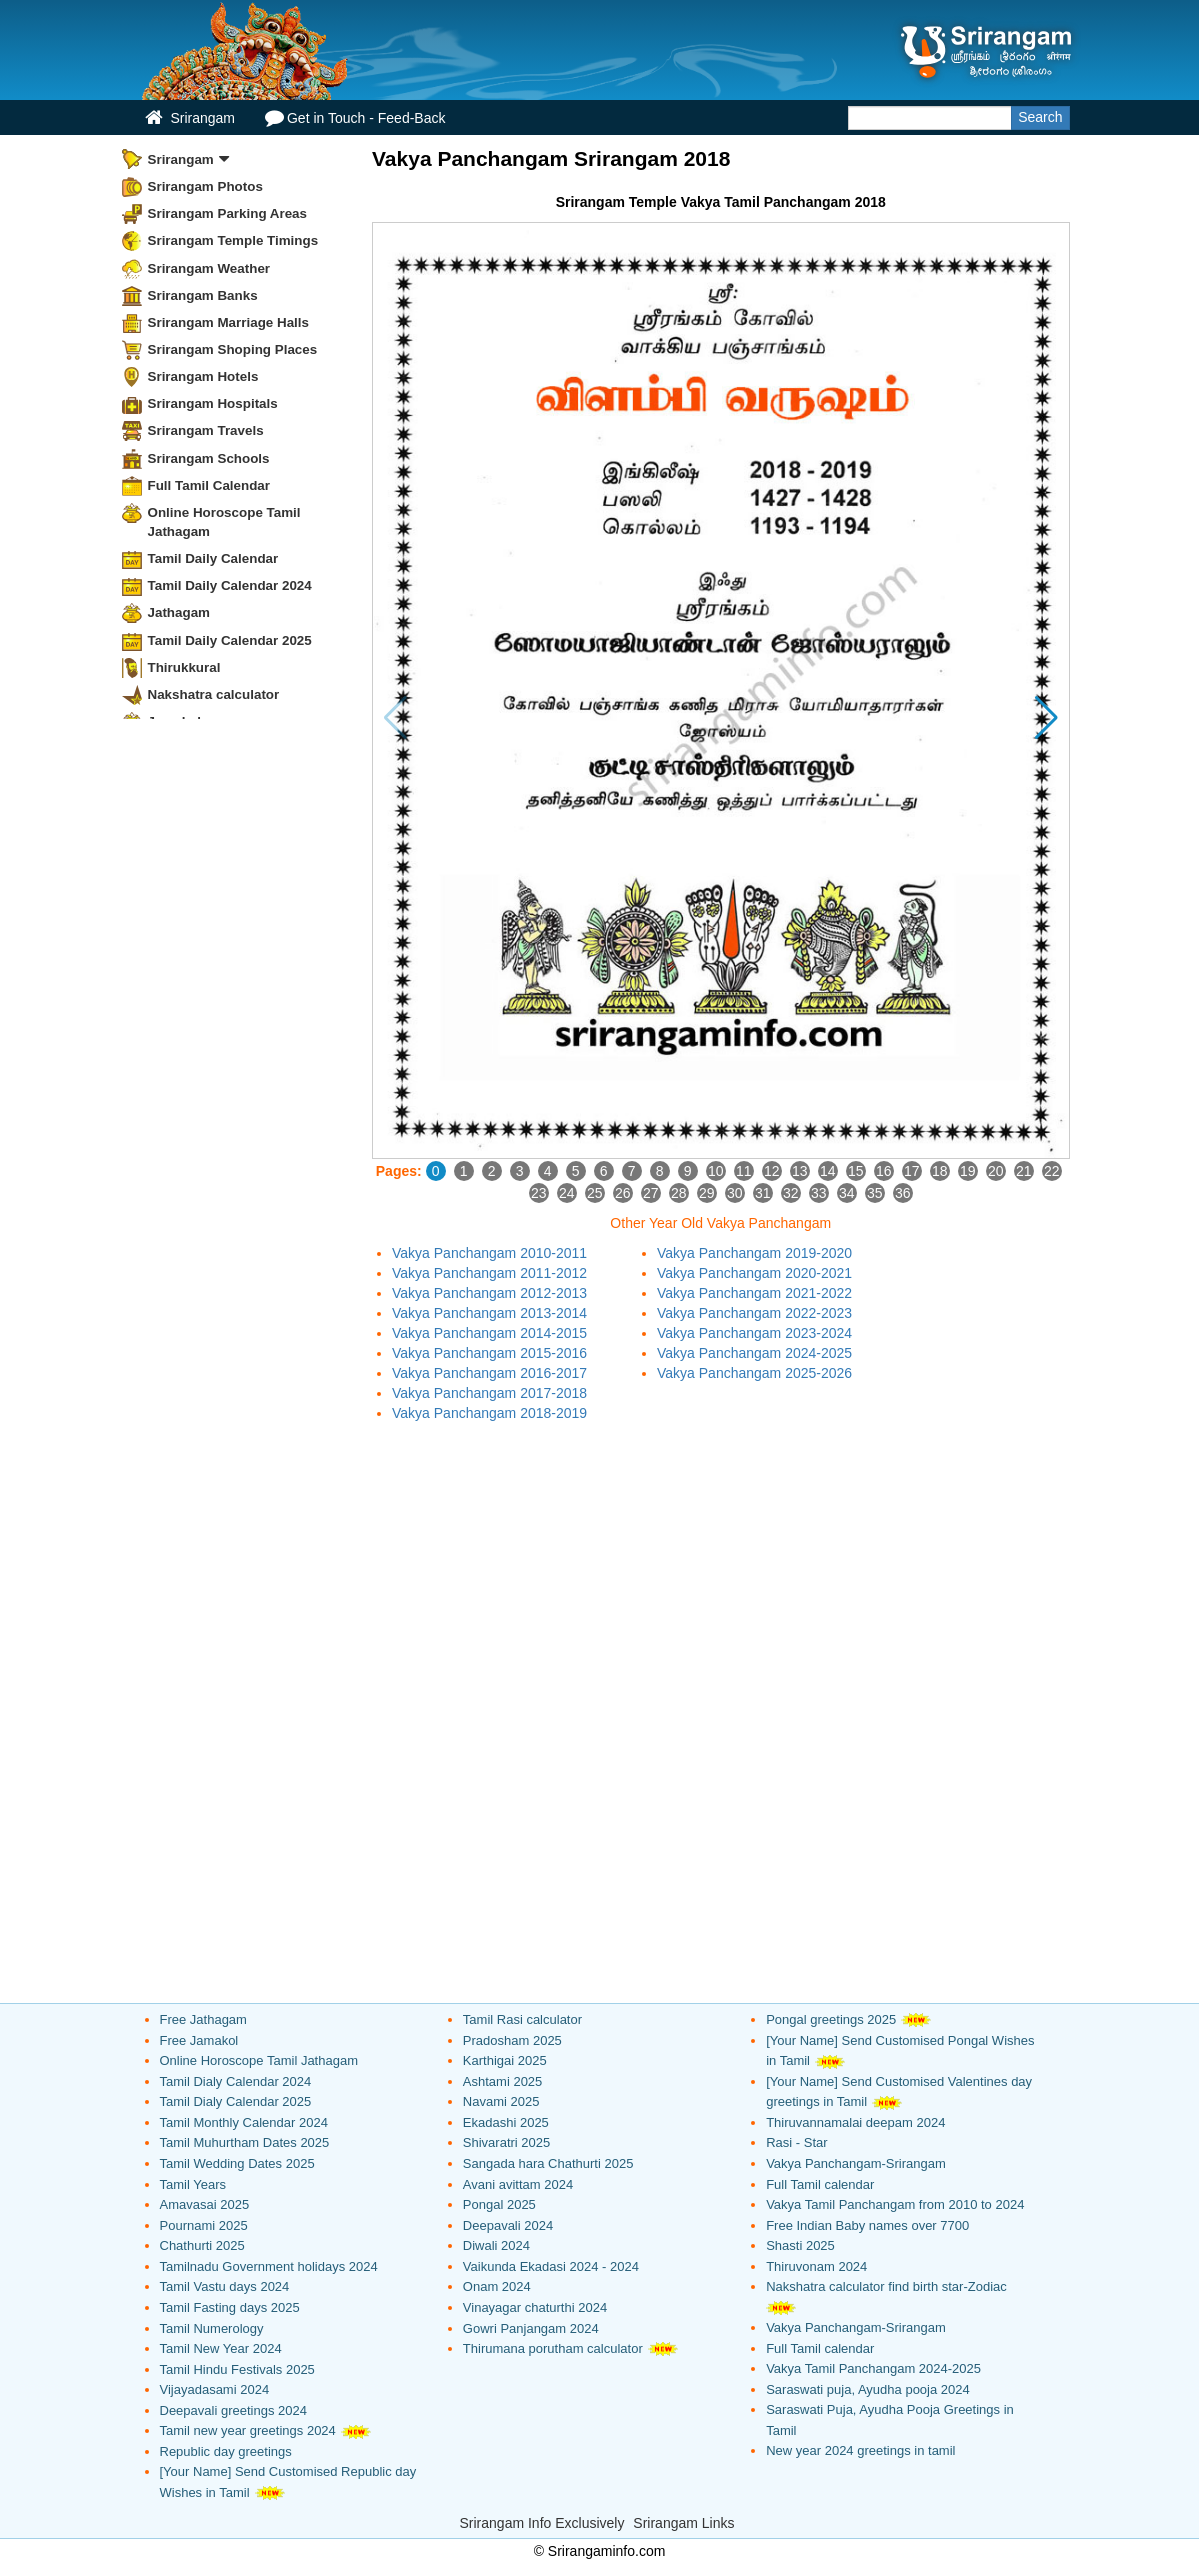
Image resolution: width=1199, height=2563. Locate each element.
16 (884, 1171)
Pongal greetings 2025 (831, 2019)
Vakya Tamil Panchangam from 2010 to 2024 (895, 2204)
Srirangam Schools (209, 458)
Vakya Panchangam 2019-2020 (754, 1253)
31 (763, 1193)
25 (595, 1193)
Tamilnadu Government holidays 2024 (269, 2266)
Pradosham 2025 (512, 2040)
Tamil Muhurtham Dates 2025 (245, 2142)
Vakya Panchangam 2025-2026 (754, 1373)
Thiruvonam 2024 (816, 2266)
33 (819, 1193)
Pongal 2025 (499, 2204)
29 (707, 1193)
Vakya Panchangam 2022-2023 (754, 1313)
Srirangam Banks (203, 295)
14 (828, 1171)
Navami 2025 (501, 2101)
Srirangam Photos (205, 186)
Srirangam (190, 117)
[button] (1046, 718)
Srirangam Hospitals (213, 403)
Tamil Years (193, 2184)
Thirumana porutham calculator (553, 2348)
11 (744, 1171)
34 (847, 1193)
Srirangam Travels (206, 430)
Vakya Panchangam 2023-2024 (754, 1333)
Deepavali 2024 (508, 2225)
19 (968, 1171)
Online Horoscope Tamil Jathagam (224, 522)
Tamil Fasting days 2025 (230, 2307)
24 (567, 1193)
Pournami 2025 (204, 2225)
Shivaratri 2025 (506, 2142)
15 (856, 1171)
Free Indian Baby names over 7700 (867, 2225)
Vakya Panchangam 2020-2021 (754, 1273)
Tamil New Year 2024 (221, 2348)
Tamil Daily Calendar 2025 (230, 640)
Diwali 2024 (496, 2245)
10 (716, 1171)
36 (903, 1193)
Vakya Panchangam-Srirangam (856, 2163)
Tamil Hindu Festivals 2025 (237, 2369)
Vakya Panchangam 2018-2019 (489, 1413)
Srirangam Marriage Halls (229, 322)
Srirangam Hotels (203, 376)
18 (940, 1171)
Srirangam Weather (209, 268)
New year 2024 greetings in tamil (860, 2450)
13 (800, 1171)
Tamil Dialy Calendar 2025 (236, 2101)
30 (735, 1193)
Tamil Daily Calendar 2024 (230, 585)
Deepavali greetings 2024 (233, 2410)
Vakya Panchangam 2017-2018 (489, 1393)
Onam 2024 (497, 2286)
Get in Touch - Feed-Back (355, 117)
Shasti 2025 (800, 2245)
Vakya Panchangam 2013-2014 (489, 1313)
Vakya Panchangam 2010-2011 (489, 1253)
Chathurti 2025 (202, 2245)
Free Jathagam (203, 2019)
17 (912, 1171)
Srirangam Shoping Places (233, 349)
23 (539, 1193)
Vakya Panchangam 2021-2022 (754, 1293)
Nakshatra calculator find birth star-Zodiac (886, 2286)
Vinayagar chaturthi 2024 (535, 2307)
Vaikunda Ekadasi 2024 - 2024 (551, 2266)
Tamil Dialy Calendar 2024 (236, 2081)
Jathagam (179, 612)
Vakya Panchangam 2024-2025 (754, 1353)
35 (875, 1193)
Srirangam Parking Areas (228, 213)
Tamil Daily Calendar (213, 558)
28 (679, 1193)
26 (623, 1193)
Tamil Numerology (212, 2328)
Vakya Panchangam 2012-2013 (489, 1293)
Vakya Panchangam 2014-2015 (489, 1333)
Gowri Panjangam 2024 (531, 2328)
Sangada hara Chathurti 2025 (548, 2163)
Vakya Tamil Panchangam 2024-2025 (873, 2368)
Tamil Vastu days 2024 (225, 2286)
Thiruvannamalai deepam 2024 (855, 2122)
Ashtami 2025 (503, 2081)
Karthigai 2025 (505, 2060)
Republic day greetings (226, 2451)
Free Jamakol (199, 2040)
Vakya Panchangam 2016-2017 (489, 1373)
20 (996, 1171)
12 (772, 1171)
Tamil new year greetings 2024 (248, 2430)
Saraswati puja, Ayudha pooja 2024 (868, 2389)
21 (1024, 1171)
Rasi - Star (796, 2142)
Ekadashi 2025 (506, 2122)
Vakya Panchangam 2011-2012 (489, 1273)
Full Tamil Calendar (209, 485)
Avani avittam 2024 (518, 2184)
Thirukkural (184, 667)
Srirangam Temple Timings (233, 240)
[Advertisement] (721, 1573)
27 (651, 1193)
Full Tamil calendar (820, 2184)
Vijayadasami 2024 (215, 2389)
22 (1052, 1171)
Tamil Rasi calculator (522, 2019)
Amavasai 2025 (205, 2204)
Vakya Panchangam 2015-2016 (489, 1353)
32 (791, 1193)
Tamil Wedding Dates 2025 (237, 2163)
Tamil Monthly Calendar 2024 (244, 2122)
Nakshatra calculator (214, 694)
